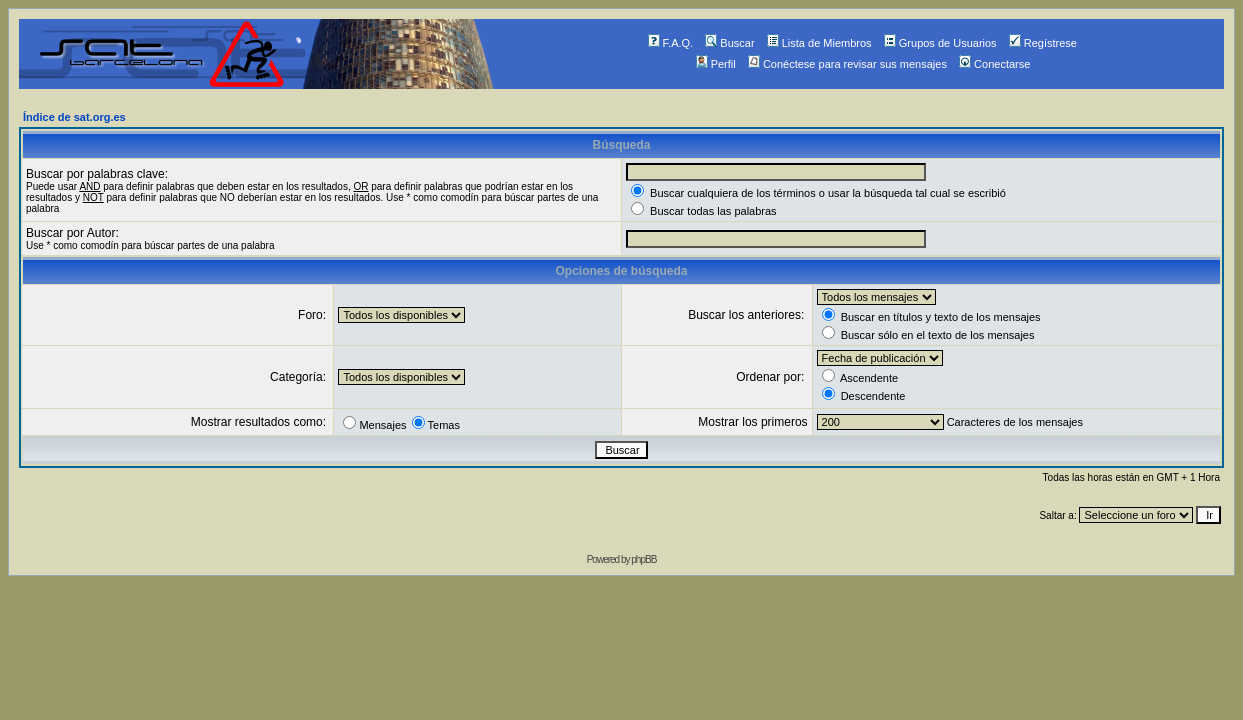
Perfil (716, 64)
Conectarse (994, 64)
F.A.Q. (671, 43)
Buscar (729, 43)
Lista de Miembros (819, 43)
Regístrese (1043, 43)
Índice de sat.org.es (74, 117)
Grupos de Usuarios (940, 43)
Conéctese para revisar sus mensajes (847, 64)
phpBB (643, 559)
